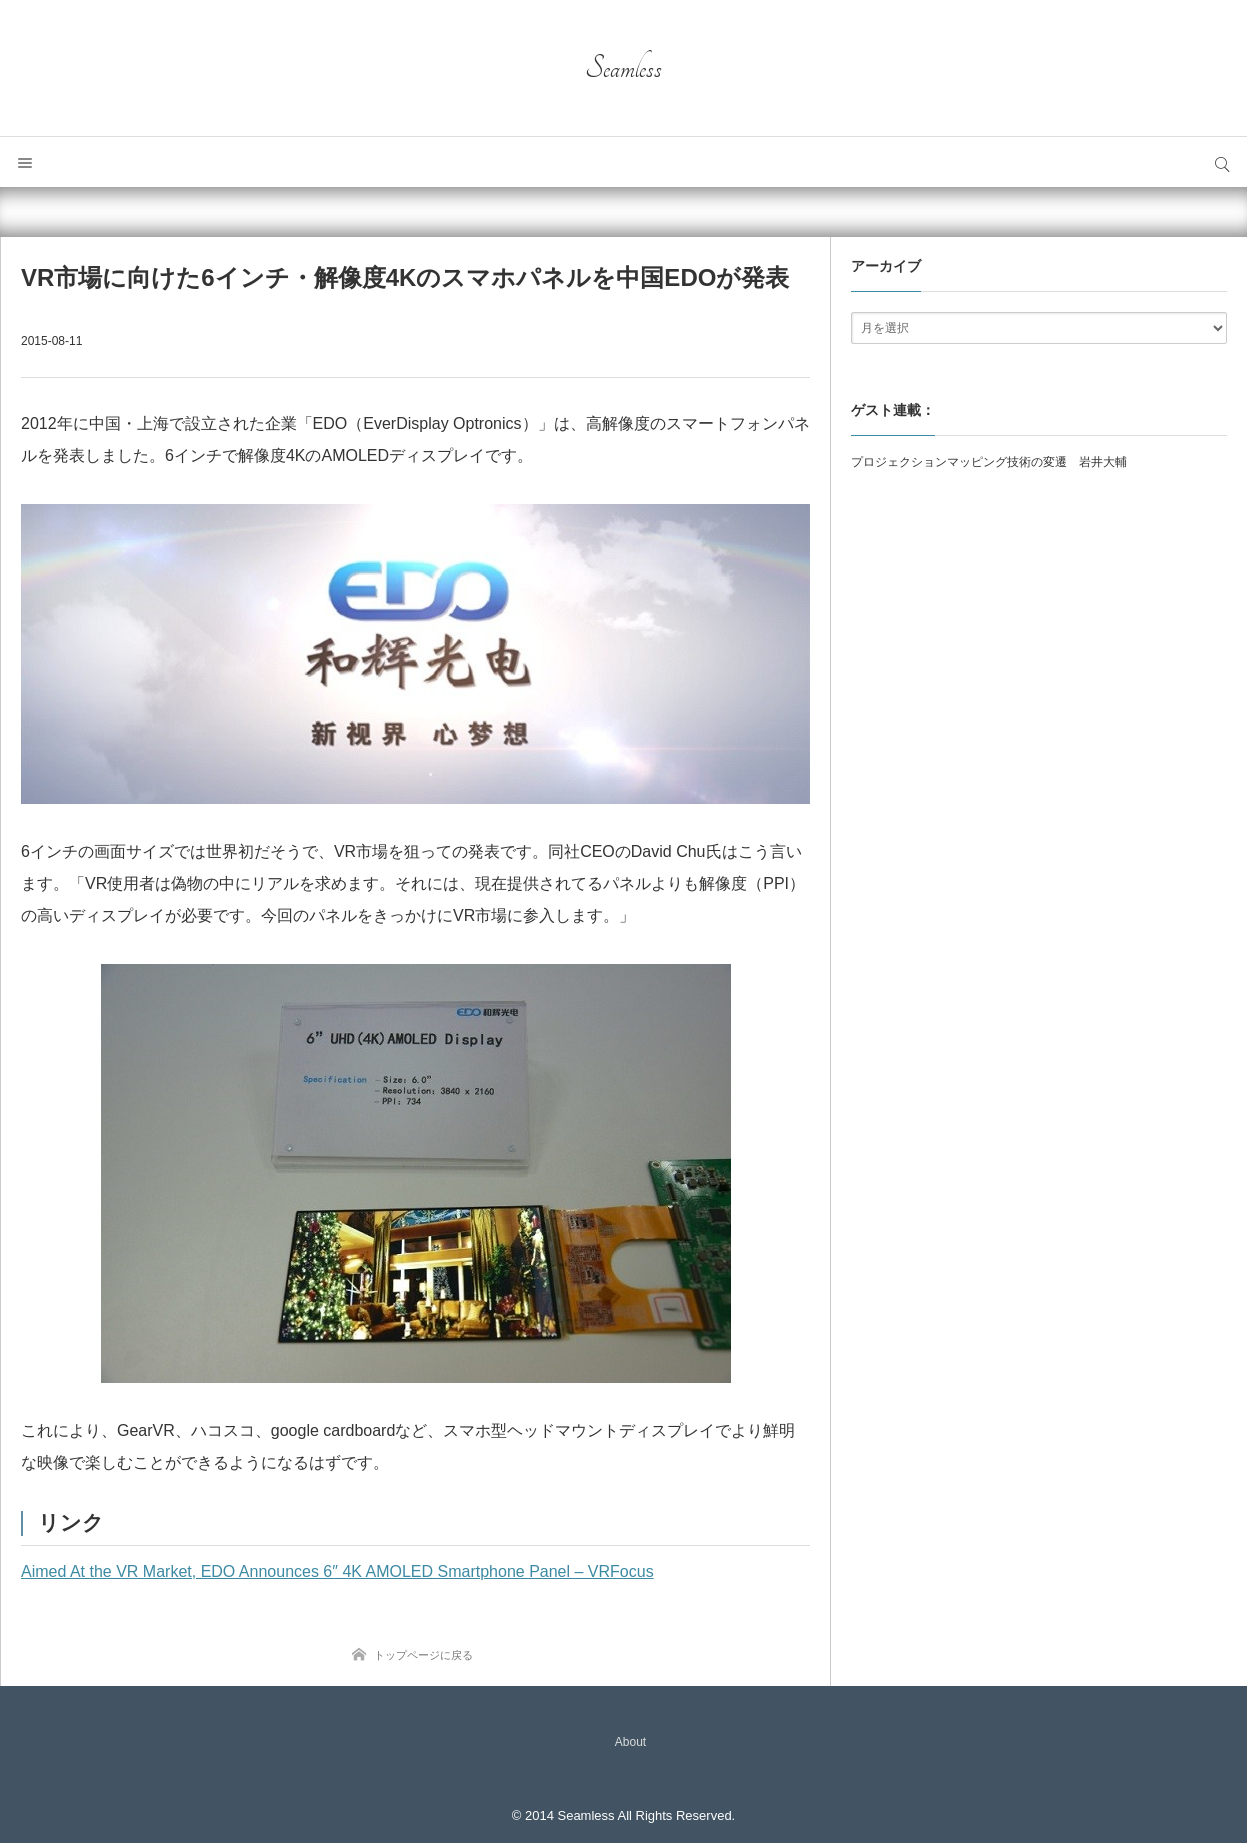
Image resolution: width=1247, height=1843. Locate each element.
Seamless (623, 68)
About (630, 1742)
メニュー (25, 162)
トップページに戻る (423, 1655)
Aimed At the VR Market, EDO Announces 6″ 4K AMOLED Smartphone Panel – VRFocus (337, 1571)
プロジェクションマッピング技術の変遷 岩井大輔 (989, 462)
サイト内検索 (1222, 162)
